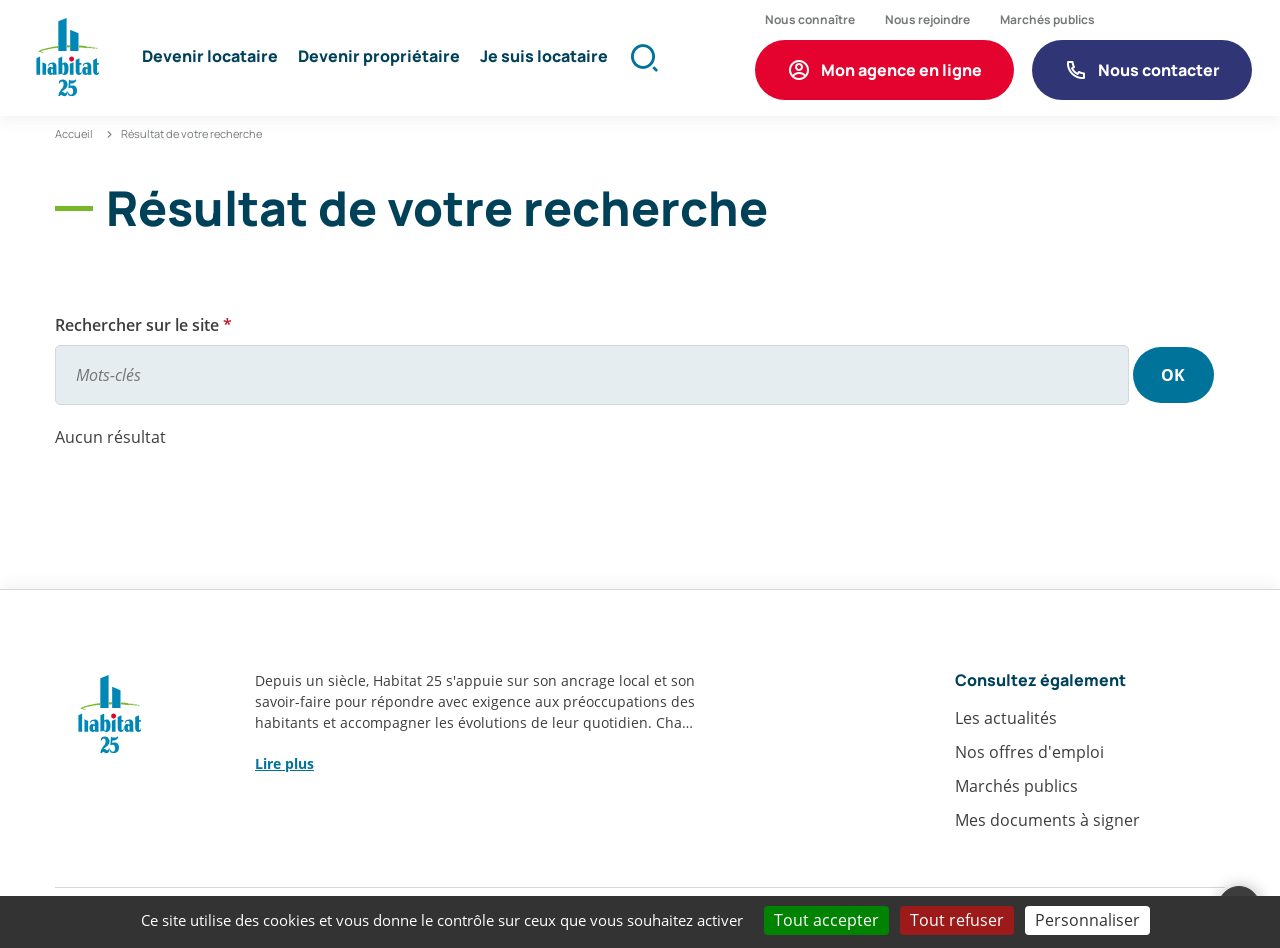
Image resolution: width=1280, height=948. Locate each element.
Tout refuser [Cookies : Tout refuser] (957, 920)
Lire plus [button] (284, 767)
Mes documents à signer (1047, 824)
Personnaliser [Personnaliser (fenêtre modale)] (1087, 920)
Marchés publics (1016, 790)
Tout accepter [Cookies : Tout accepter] (826, 920)
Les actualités (1006, 722)
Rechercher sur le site (143, 329)
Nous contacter (1158, 71)
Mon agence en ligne (900, 71)
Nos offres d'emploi (1029, 756)
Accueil (74, 137)
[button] (212, 60)
